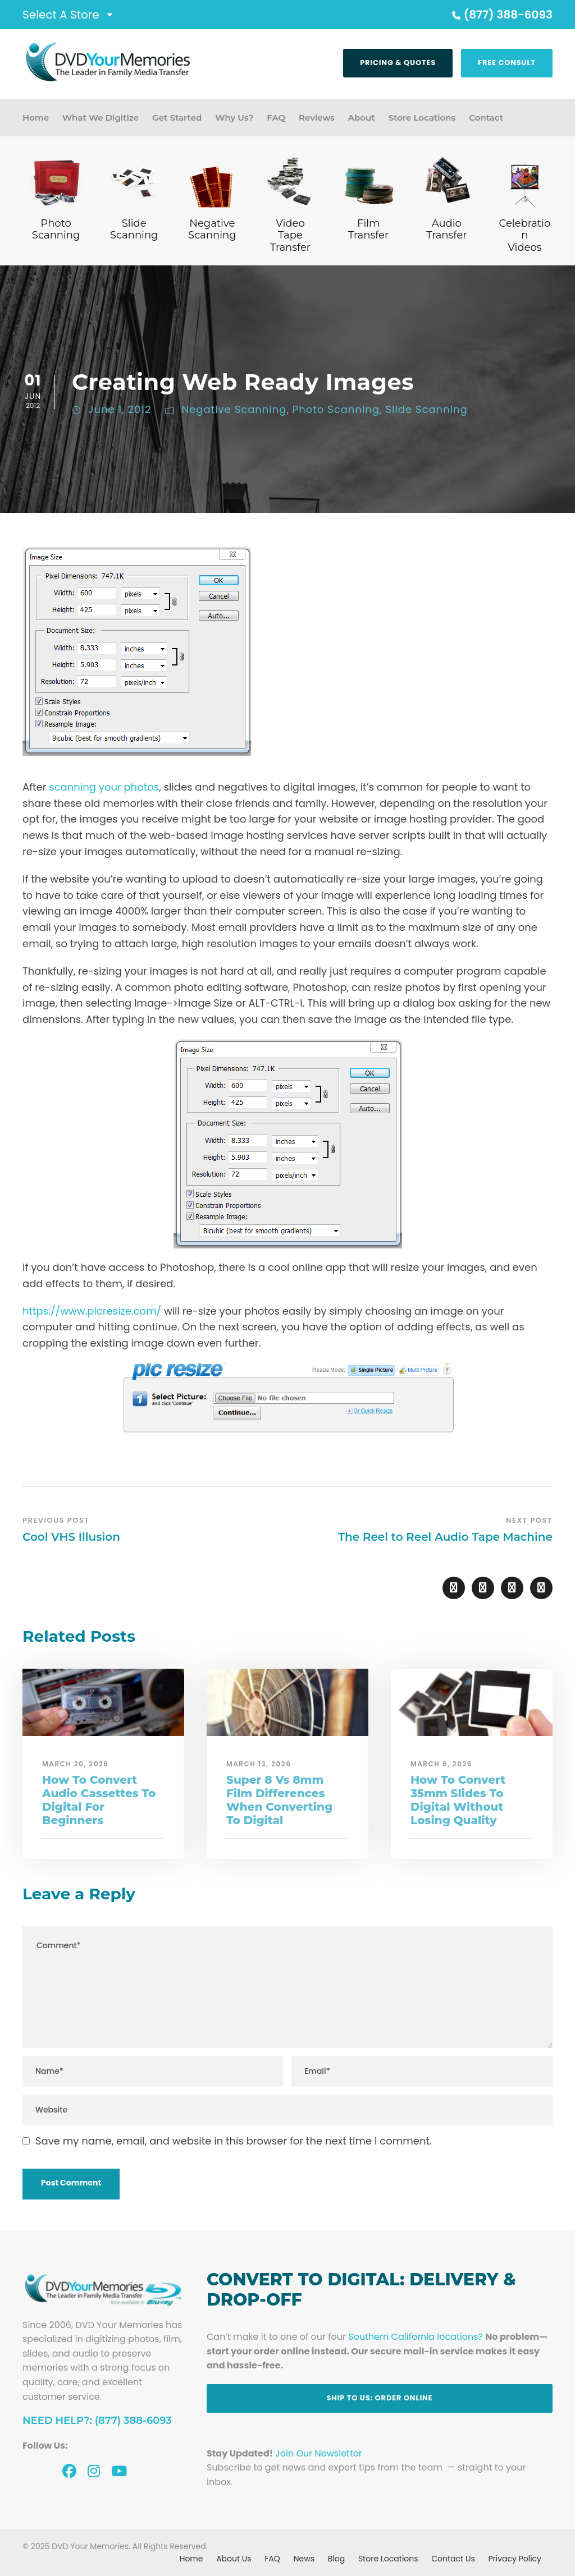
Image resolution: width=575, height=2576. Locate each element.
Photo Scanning (336, 409)
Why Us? (234, 117)
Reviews (317, 117)
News (304, 2558)
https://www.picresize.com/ (91, 1311)
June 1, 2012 (119, 409)
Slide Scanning (426, 409)
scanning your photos (104, 787)
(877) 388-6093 (501, 14)
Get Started (177, 117)
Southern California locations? (415, 2336)
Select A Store (60, 14)
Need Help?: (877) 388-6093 (97, 2420)
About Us (233, 2558)
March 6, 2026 (441, 1764)
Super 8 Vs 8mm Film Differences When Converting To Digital (279, 1800)
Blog (336, 2558)
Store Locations (422, 117)
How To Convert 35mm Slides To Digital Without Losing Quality (457, 1800)
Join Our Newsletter (318, 2453)
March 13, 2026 (258, 1764)
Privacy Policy (514, 2558)
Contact (486, 117)
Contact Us (452, 2558)
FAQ (276, 117)
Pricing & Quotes (398, 62)
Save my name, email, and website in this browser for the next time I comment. (233, 2141)
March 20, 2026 (75, 1764)
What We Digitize (100, 117)
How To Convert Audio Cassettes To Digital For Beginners (99, 1800)
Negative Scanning (233, 409)
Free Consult (507, 62)
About (361, 117)
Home (35, 117)
